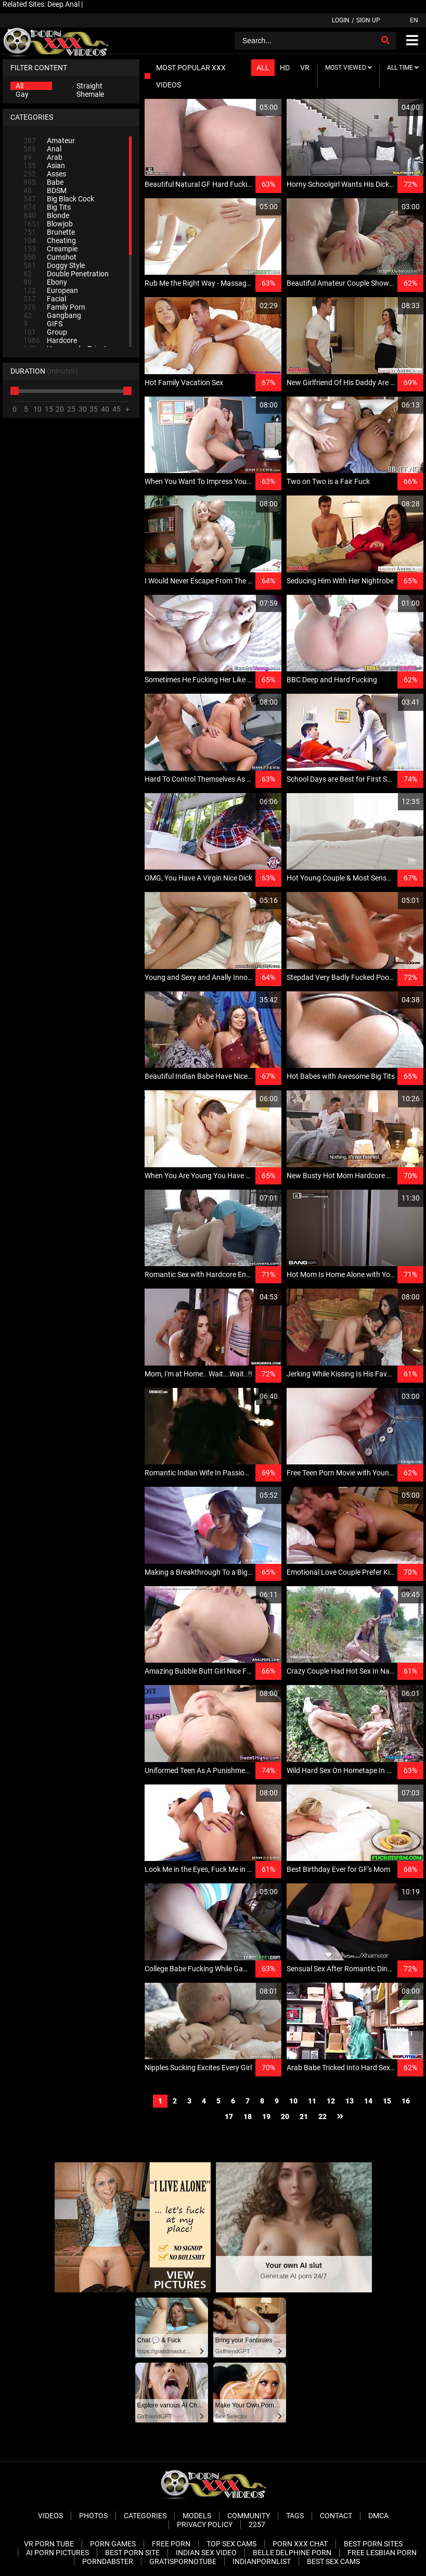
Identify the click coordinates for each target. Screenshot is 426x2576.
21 (304, 2116)
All (19, 86)
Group (45, 332)
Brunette (49, 232)
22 (322, 2116)
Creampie (50, 249)
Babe (43, 182)
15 (387, 2101)
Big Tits (47, 207)
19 (266, 2116)
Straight (89, 86)
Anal (42, 149)
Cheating (49, 240)
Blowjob (48, 224)
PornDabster (107, 2561)
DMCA (378, 2515)
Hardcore (50, 340)
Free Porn (171, 2544)
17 (229, 2116)
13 (349, 2101)
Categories (145, 2515)
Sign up (368, 20)
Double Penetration (66, 274)
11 (312, 2101)
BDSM (45, 190)
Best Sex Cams (333, 2561)
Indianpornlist (262, 2561)
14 (368, 2101)
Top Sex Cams (231, 2544)
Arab (42, 157)
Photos (93, 2515)
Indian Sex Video (206, 2552)
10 (293, 2101)
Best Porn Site (132, 2552)
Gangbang (52, 315)
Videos (50, 2515)
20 (285, 2116)
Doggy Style (54, 265)
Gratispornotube (182, 2561)
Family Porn (54, 307)
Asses (44, 174)
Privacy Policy (205, 2524)
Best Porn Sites (373, 2544)
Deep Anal (63, 4)
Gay (22, 94)
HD (285, 67)
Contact (336, 2515)
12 (331, 2101)
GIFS (42, 324)
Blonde (46, 215)
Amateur (49, 140)
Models (197, 2515)
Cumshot (49, 257)
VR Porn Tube (49, 2544)
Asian (44, 165)
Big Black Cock (58, 199)
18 (247, 2116)
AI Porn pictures (57, 2552)
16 (406, 2101)
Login (341, 20)
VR (304, 67)
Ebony (45, 282)
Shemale (90, 94)
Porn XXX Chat (300, 2544)
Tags (295, 2515)
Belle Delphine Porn (292, 2552)
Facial (44, 299)
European (50, 290)
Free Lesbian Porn (382, 2552)
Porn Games (113, 2544)
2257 (257, 2524)
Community (248, 2515)
